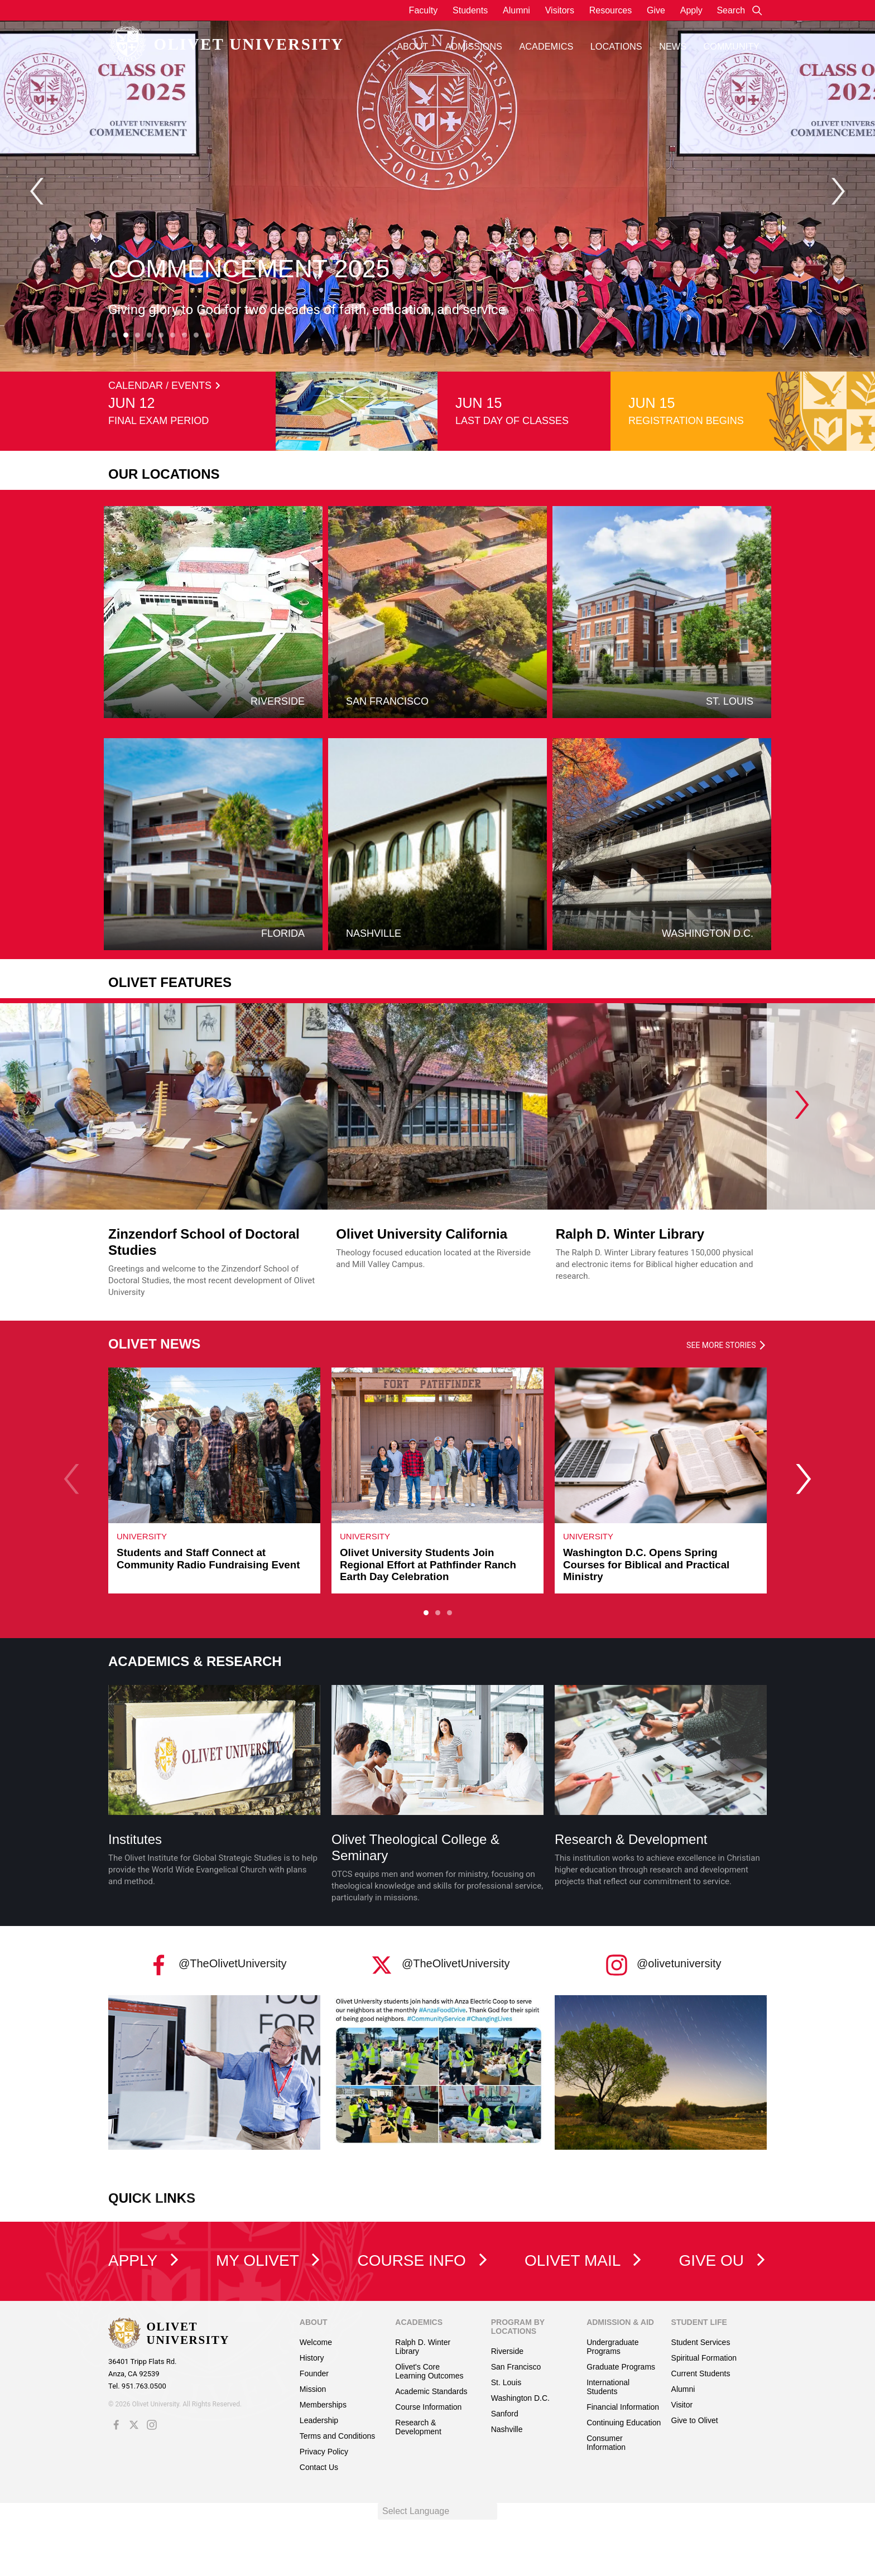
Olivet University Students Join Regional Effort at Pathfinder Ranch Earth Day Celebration (428, 1564)
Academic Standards (431, 2391)
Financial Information (622, 2406)
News (672, 46)
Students (470, 10)
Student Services (700, 2342)
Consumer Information (606, 2443)
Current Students (700, 2373)
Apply (691, 10)
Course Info (422, 2260)
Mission (313, 2389)
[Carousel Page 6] (173, 334)
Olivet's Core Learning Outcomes (429, 2371)
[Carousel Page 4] (149, 334)
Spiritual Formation (704, 2357)
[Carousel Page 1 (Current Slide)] (426, 1612)
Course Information (428, 2406)
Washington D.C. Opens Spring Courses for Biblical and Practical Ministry (646, 1564)
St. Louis (506, 2382)
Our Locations (164, 474)
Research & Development (631, 1839)
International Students (607, 2387)
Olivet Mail (584, 2260)
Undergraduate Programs (612, 2347)
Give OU (723, 2260)
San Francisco (516, 2366)
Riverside (507, 2351)
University (142, 1536)
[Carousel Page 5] (161, 334)
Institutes (135, 1839)
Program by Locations (518, 2327)
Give (656, 10)
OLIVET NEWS (154, 1343)
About (412, 46)
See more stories (726, 1345)
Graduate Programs (620, 2366)
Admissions (473, 46)
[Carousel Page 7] (184, 334)
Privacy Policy (324, 2451)
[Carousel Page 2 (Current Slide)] (126, 334)
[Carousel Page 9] (208, 334)
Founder (314, 2373)
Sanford (504, 2413)
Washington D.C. (520, 2398)
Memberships (323, 2404)
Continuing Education (623, 2422)
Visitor (682, 2404)
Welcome (316, 2342)
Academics (546, 46)
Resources (610, 10)
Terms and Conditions (337, 2435)
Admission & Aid (620, 2322)
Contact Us (319, 2467)
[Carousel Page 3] (137, 334)
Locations (616, 46)
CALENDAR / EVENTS (164, 385)
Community (731, 46)
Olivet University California (421, 1233)
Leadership (319, 2420)
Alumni (516, 10)
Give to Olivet (694, 2420)
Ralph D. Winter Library (630, 1233)
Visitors (559, 10)
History (312, 2357)
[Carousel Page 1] (114, 334)
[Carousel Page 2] (438, 1612)
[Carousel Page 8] (196, 334)
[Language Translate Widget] (437, 2511)
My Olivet (268, 2260)
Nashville (507, 2429)
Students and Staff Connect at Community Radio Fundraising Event (208, 1559)
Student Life (699, 2322)
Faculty (423, 10)
